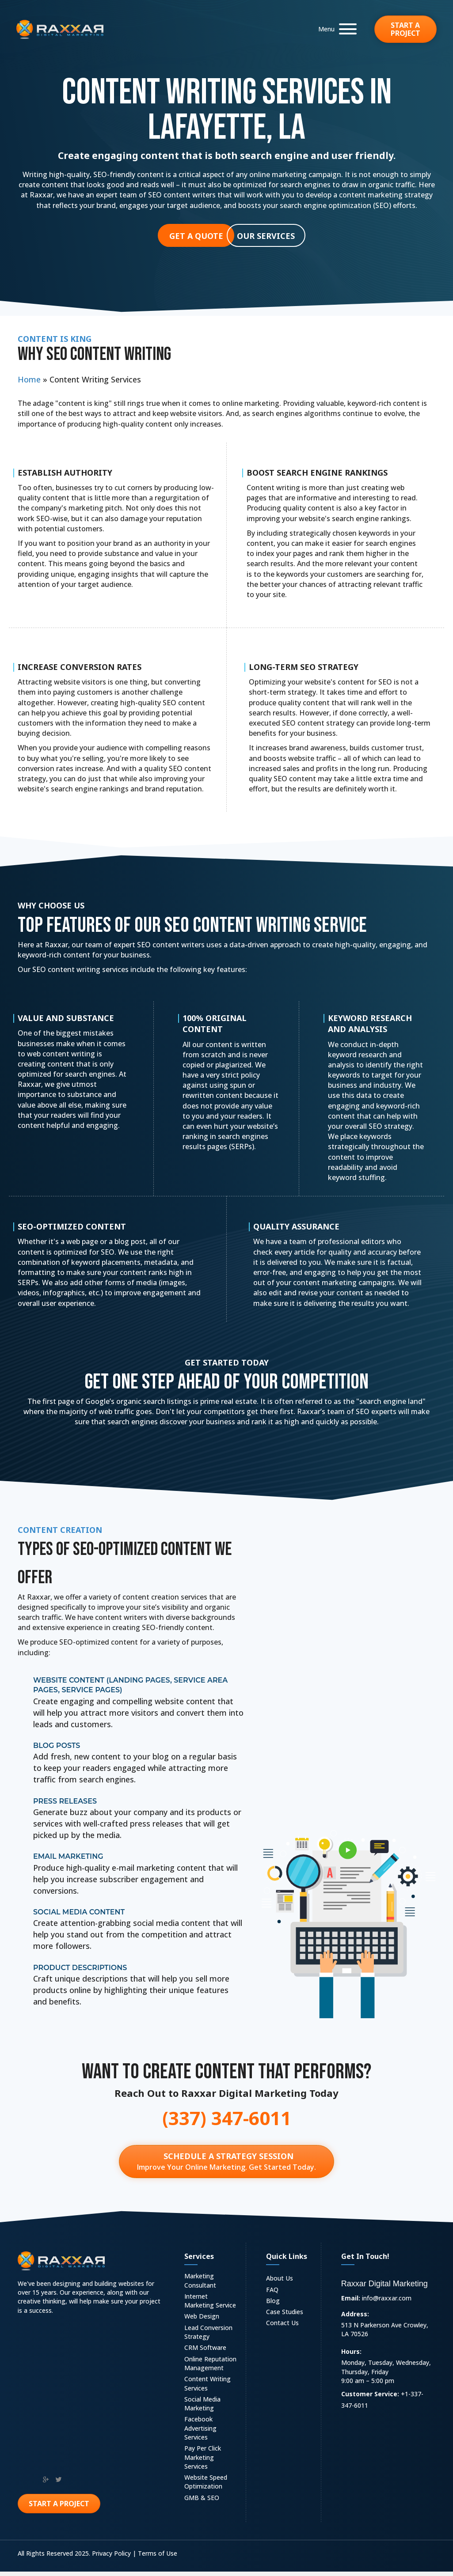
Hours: (351, 2356)
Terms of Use (157, 2557)
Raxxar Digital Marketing (384, 2288)
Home (29, 379)
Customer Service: (370, 2398)
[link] (210, 2286)
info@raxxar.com (386, 2302)
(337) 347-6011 (226, 2117)
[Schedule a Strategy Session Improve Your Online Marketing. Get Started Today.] (226, 2164)
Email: (350, 2302)
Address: (355, 2318)
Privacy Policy (111, 2557)
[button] (334, 28)
